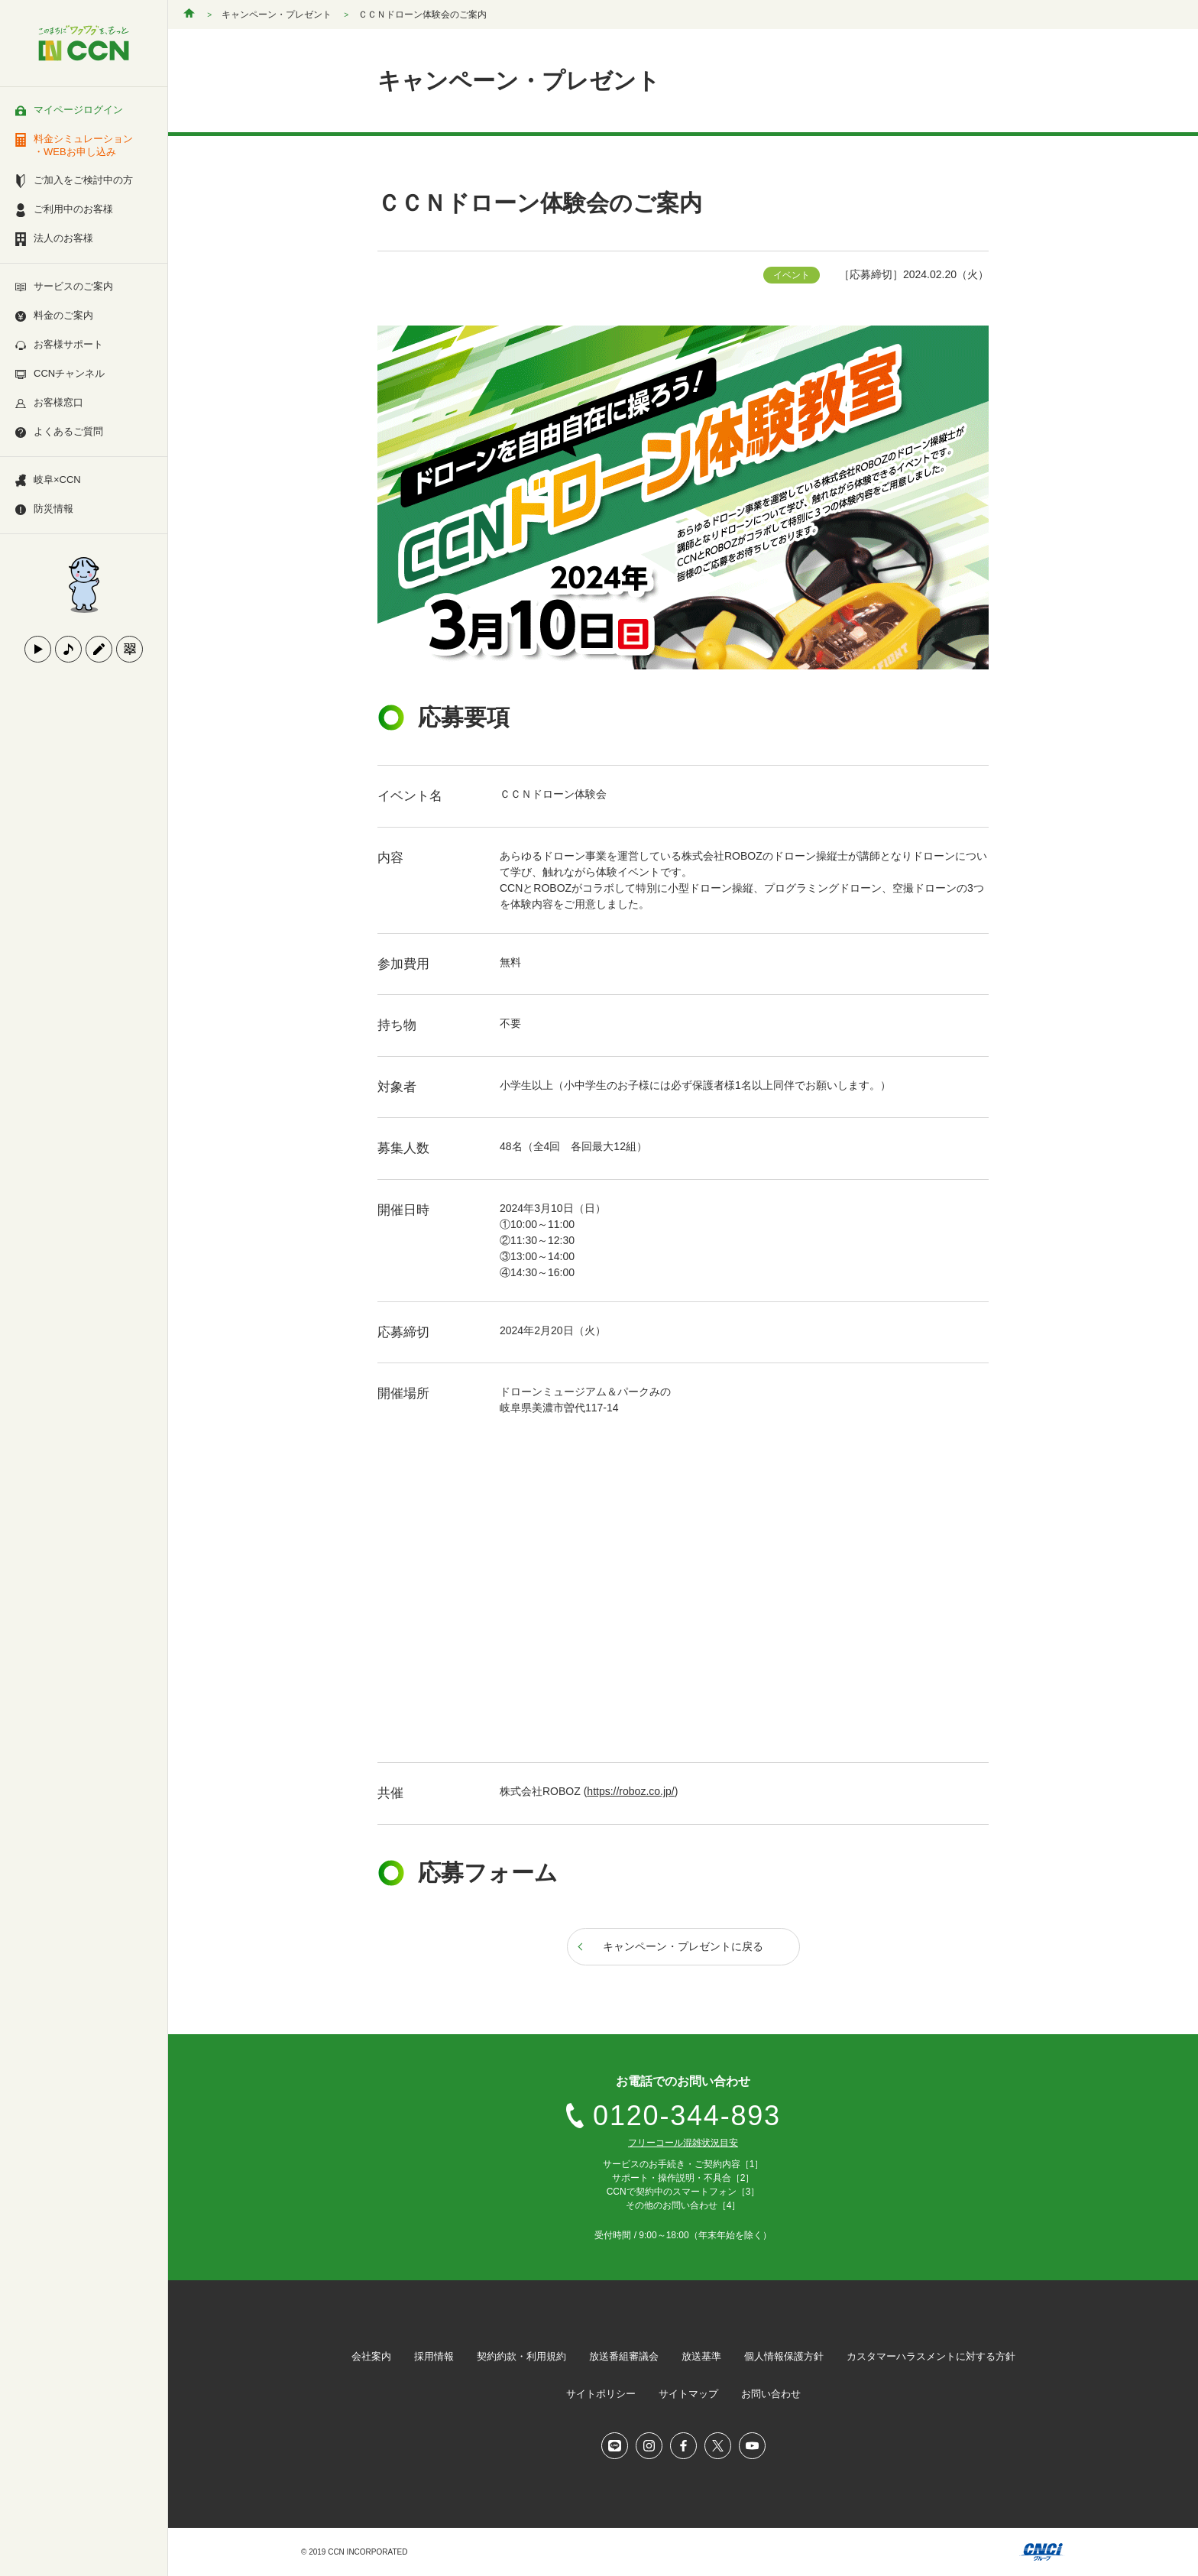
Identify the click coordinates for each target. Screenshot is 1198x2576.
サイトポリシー (601, 2393)
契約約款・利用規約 (521, 2356)
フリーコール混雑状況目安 (683, 2142)
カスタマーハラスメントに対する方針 (931, 2356)
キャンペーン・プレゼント (277, 14)
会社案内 (371, 2356)
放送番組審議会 (624, 2356)
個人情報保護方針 (784, 2356)
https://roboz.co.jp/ (630, 1791)
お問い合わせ (771, 2393)
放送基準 (701, 2356)
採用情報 (434, 2356)
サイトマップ (688, 2393)
